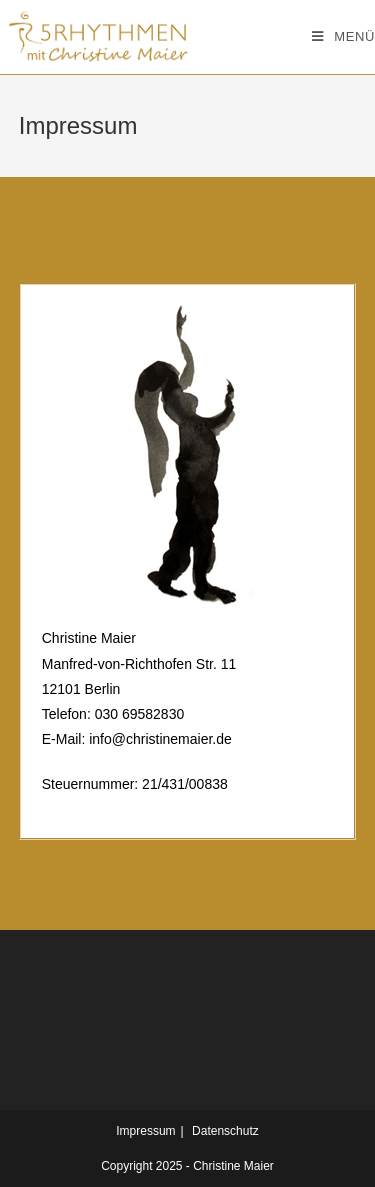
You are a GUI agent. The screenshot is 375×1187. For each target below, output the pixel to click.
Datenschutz (225, 1131)
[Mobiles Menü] (343, 37)
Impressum (145, 1131)
